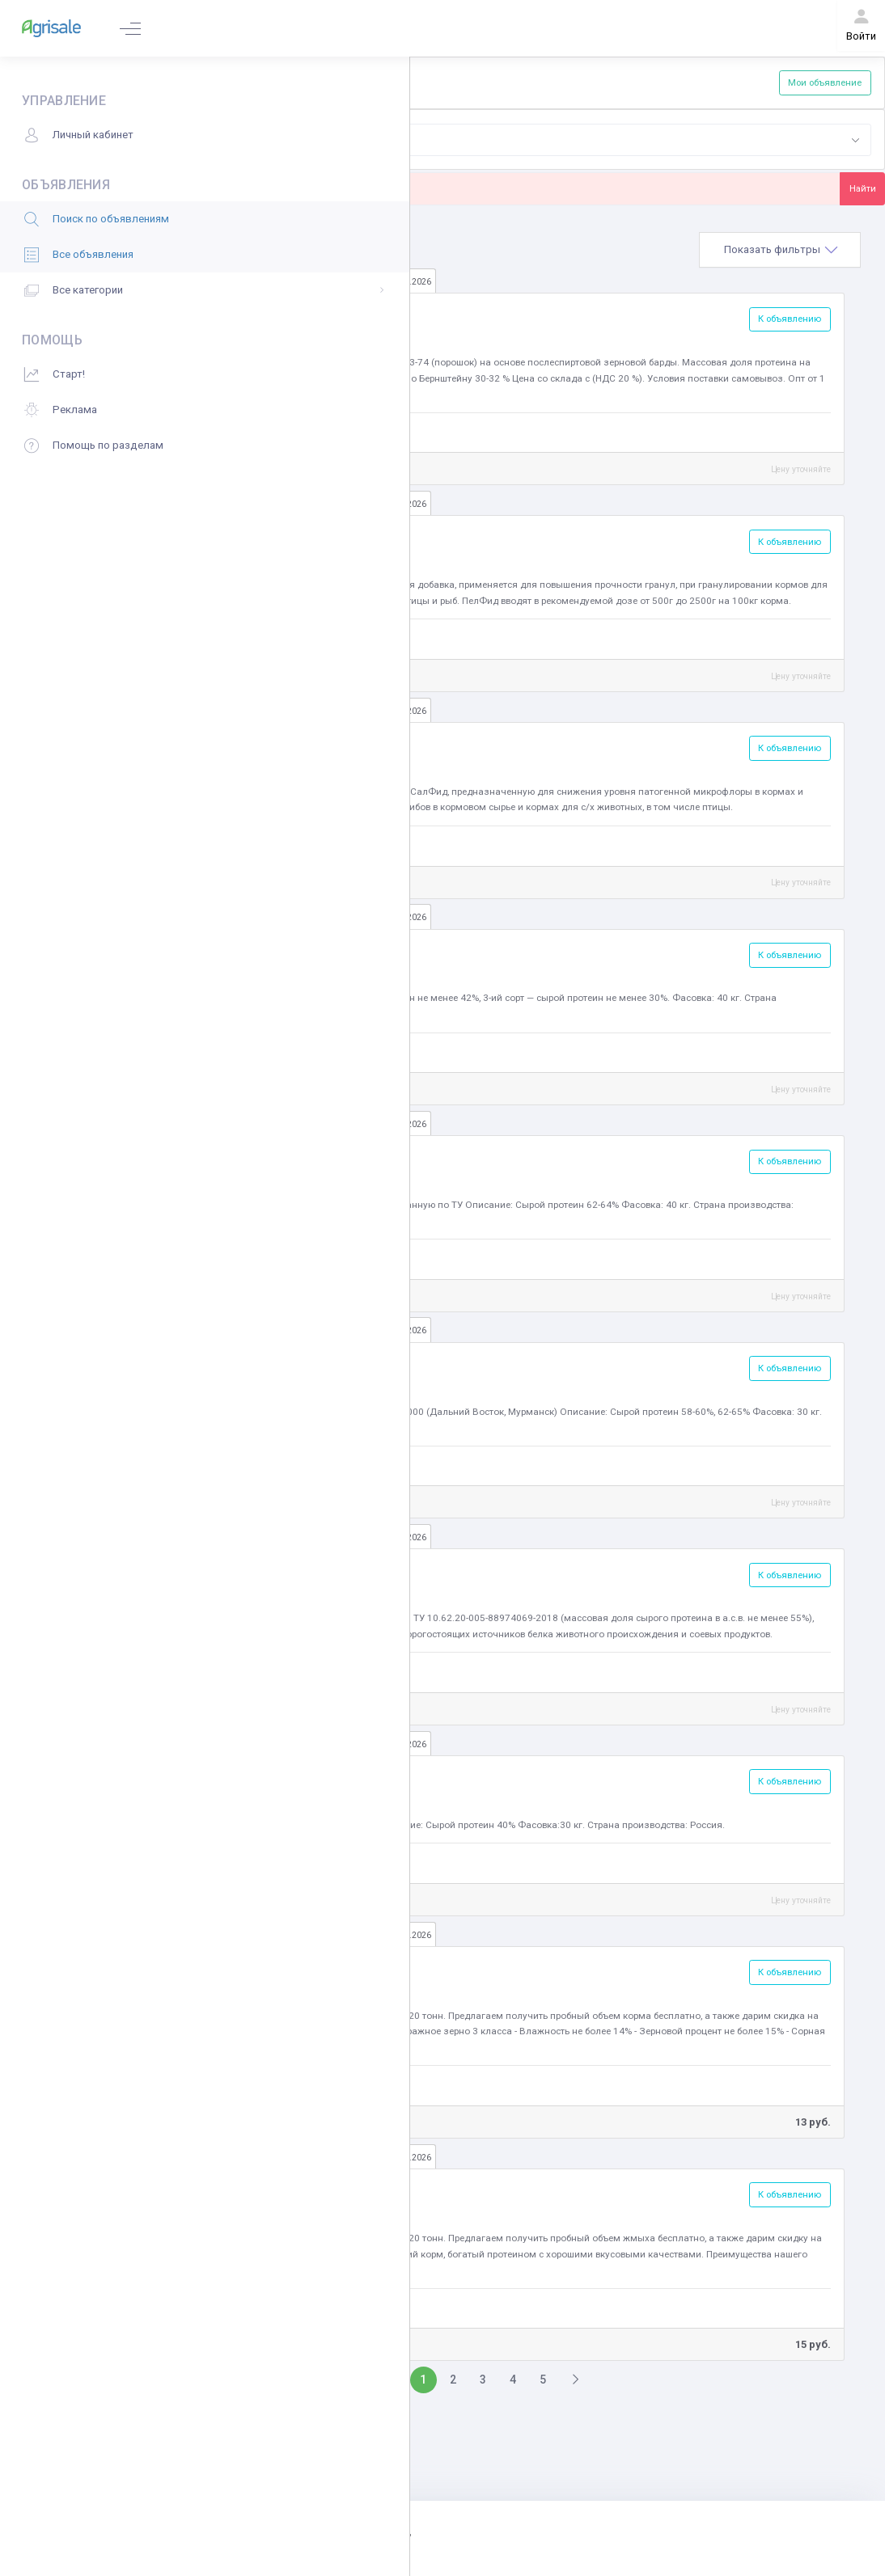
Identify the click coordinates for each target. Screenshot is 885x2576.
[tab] (780, 250)
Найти (862, 188)
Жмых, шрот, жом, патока (313, 2190)
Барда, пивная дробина (308, 315)
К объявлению (789, 318)
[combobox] (601, 140)
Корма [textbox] (361, 139)
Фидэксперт (272, 637)
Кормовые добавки (296, 743)
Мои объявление (825, 82)
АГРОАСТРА (273, 431)
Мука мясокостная (295, 950)
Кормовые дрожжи (296, 1777)
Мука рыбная (279, 1157)
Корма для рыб (285, 537)
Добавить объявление (278, 82)
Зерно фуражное (290, 1968)
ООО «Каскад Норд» (292, 2084)
